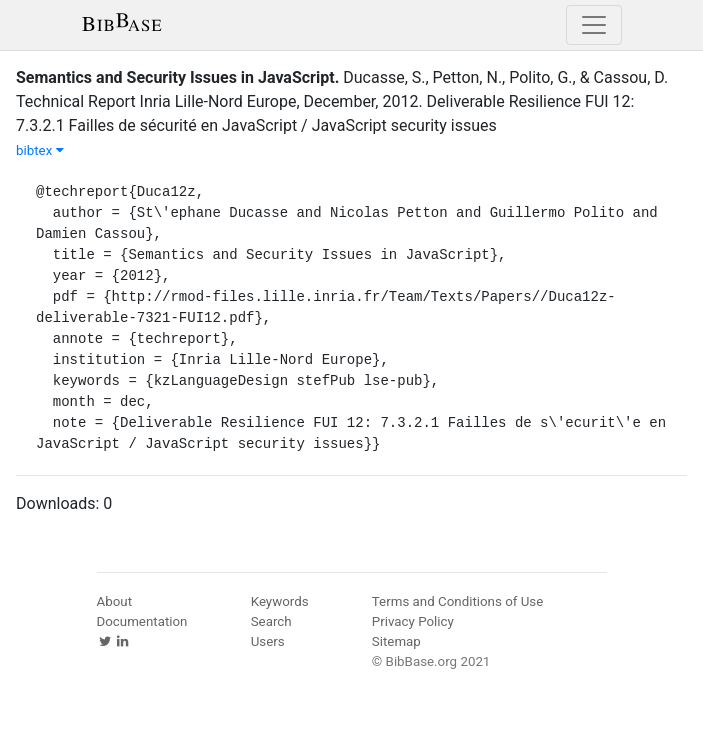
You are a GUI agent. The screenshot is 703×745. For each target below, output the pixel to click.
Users (268, 641)
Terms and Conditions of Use (457, 601)
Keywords (280, 601)
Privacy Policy (413, 621)
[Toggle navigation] (594, 25)
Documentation (142, 621)
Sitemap (396, 641)
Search (271, 621)
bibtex (40, 150)
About (115, 601)
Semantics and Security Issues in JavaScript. (177, 77)
